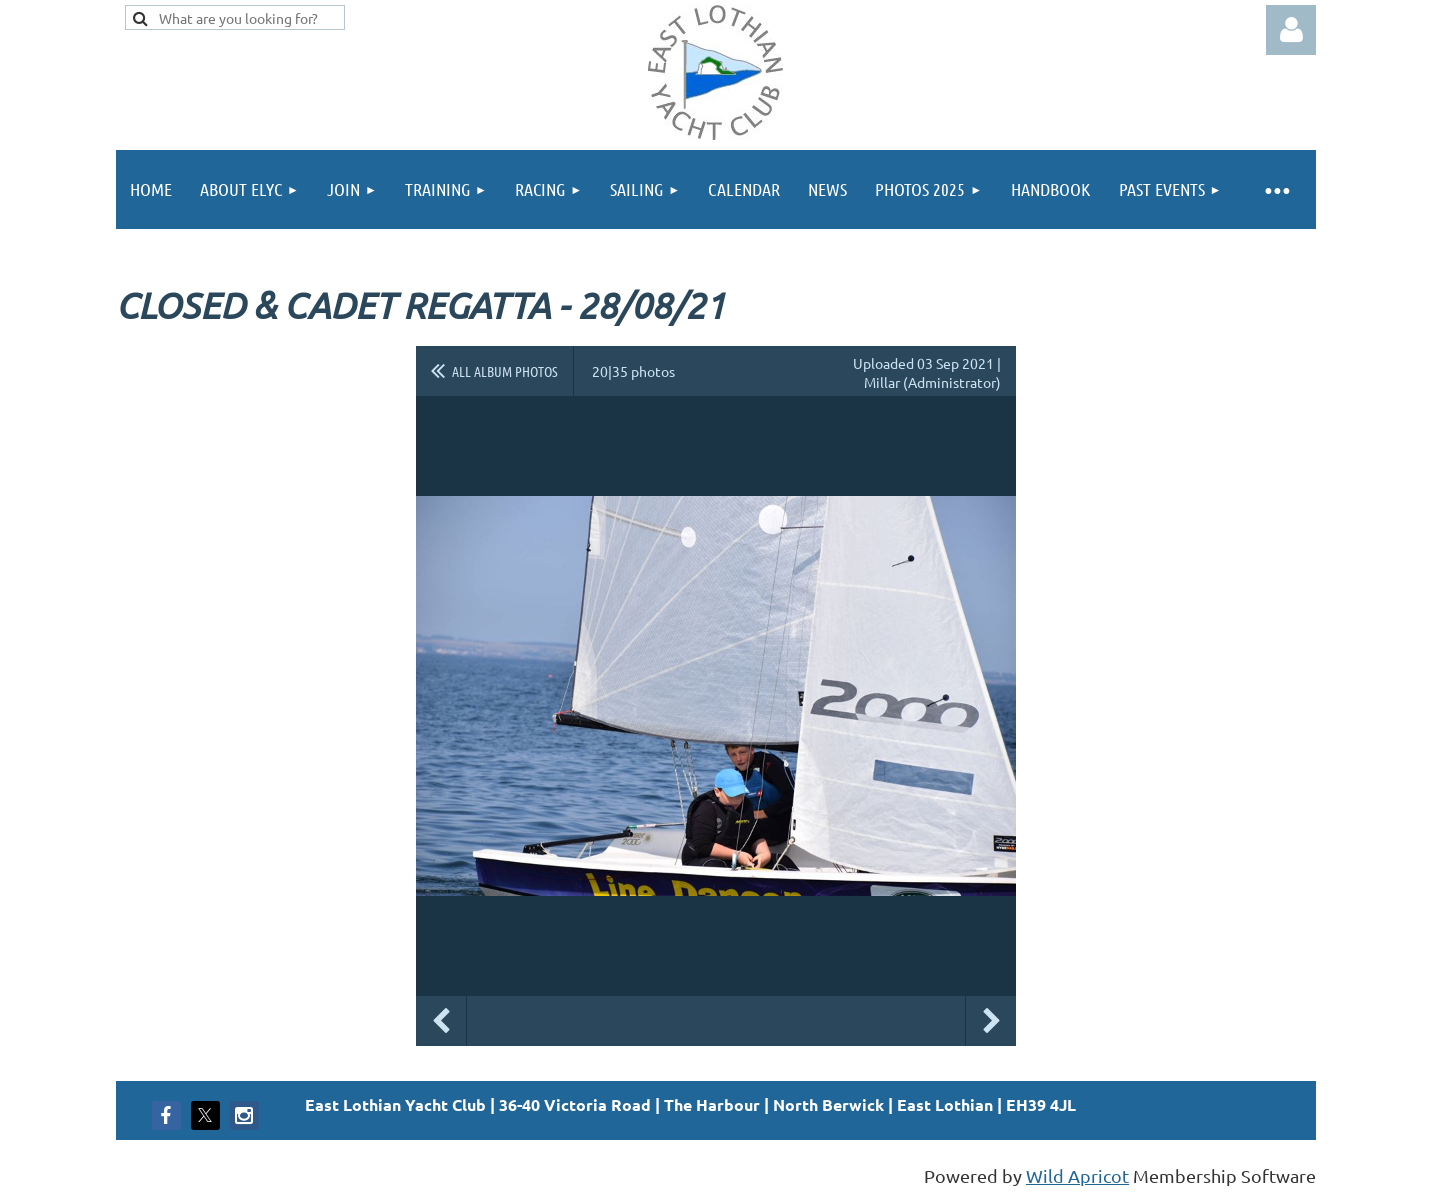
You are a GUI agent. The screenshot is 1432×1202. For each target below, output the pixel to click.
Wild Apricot (1077, 1175)
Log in (1291, 30)
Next (991, 1021)
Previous (441, 1021)
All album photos (505, 371)
